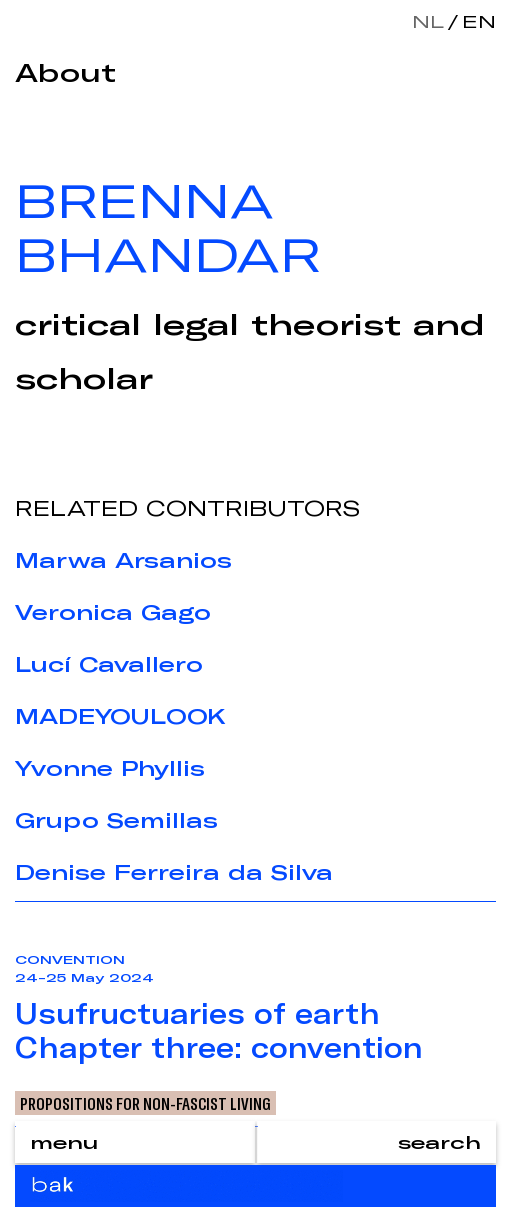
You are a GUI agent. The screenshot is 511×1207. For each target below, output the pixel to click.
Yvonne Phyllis (110, 768)
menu (64, 1142)
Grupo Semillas (116, 820)
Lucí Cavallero (109, 664)
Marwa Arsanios (123, 560)
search (439, 1142)
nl (428, 21)
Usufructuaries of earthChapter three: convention (219, 1030)
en (475, 21)
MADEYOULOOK (120, 716)
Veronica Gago (113, 612)
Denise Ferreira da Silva (174, 872)
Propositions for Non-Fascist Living (145, 1103)
